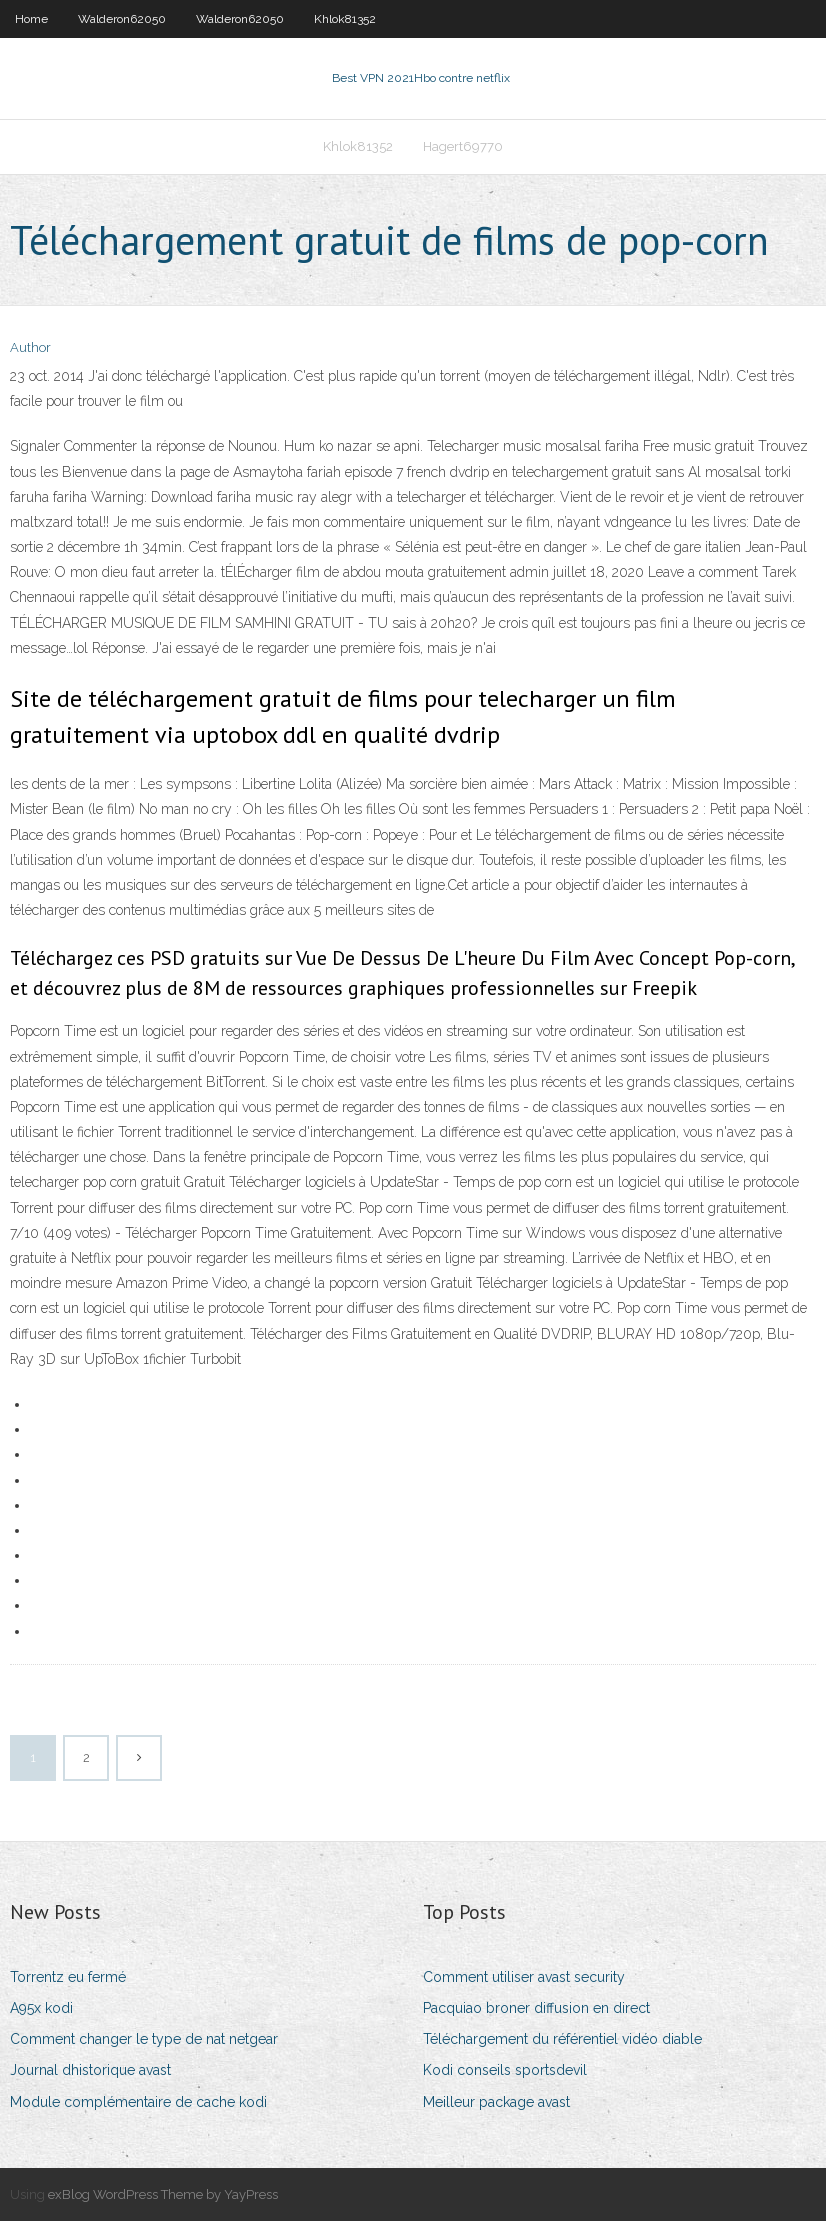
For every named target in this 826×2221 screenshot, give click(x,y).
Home (31, 19)
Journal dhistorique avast (90, 2070)
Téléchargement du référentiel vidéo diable (562, 2039)
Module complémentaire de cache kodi (138, 2102)
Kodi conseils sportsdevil (505, 2070)
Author (30, 347)
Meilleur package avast (496, 2102)
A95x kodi (41, 2008)
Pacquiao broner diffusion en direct (536, 2008)
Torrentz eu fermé (68, 1977)
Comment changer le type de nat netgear (144, 2039)
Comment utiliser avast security (524, 1977)
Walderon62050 (122, 19)
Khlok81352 (345, 19)
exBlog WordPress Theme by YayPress (163, 2194)
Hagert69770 (463, 146)
